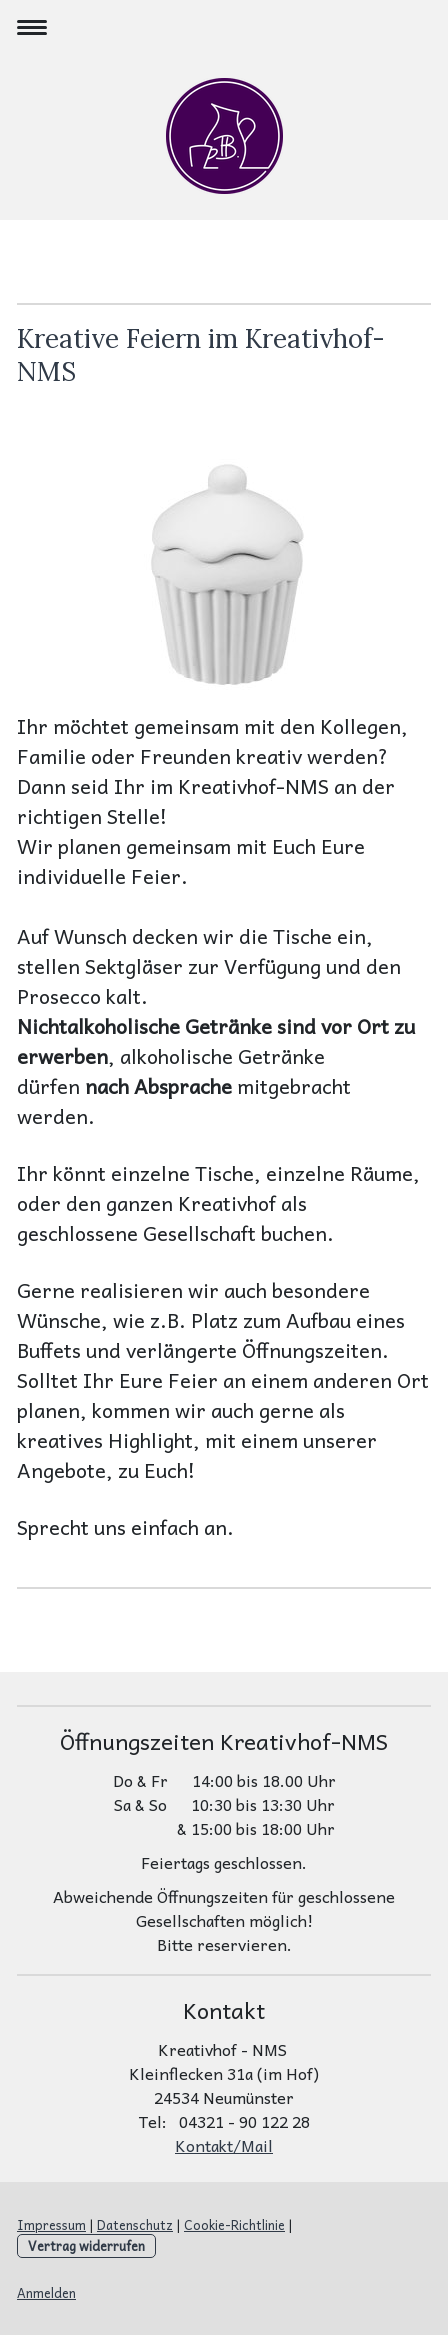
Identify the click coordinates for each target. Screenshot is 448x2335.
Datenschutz (135, 2224)
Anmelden (46, 2292)
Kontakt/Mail (224, 2145)
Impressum (51, 2224)
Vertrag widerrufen (86, 2245)
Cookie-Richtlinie (234, 2224)
